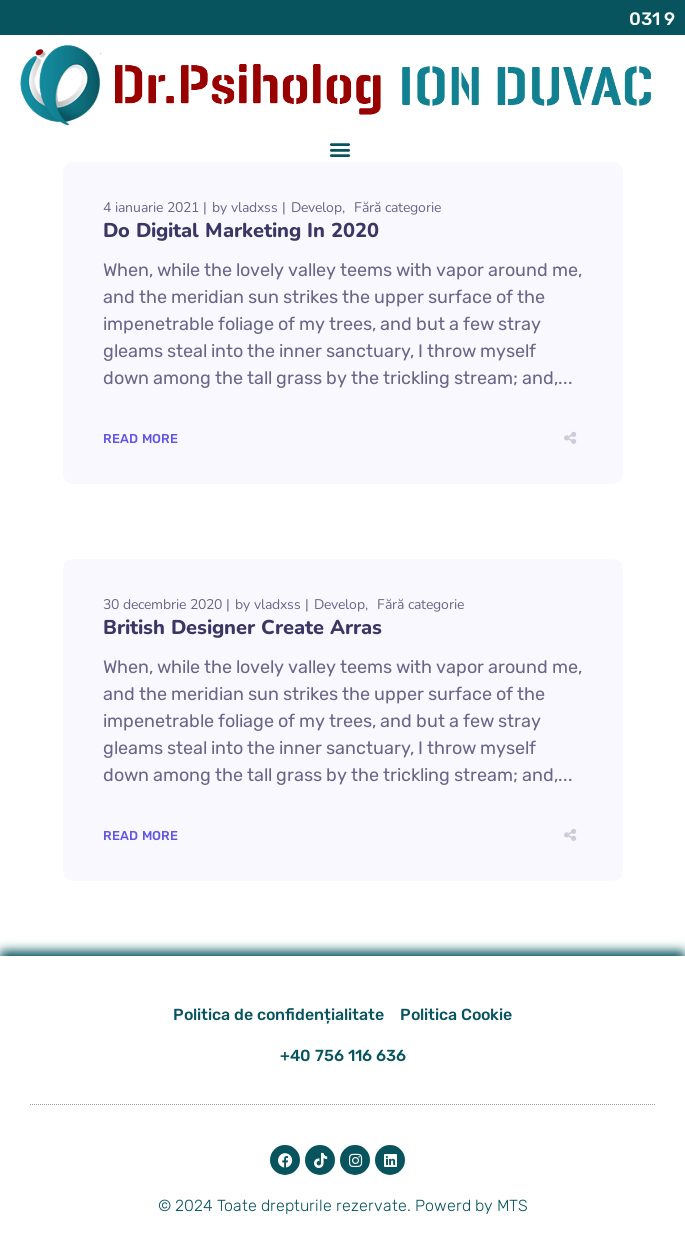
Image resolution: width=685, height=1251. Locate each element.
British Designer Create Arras (242, 625)
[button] (339, 146)
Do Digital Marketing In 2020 (241, 228)
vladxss (254, 205)
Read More (141, 436)
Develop (316, 205)
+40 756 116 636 (343, 1053)
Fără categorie (397, 205)
